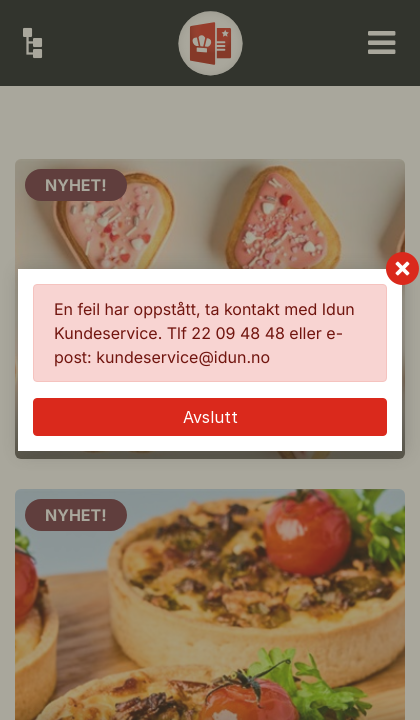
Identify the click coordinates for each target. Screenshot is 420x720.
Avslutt (210, 417)
